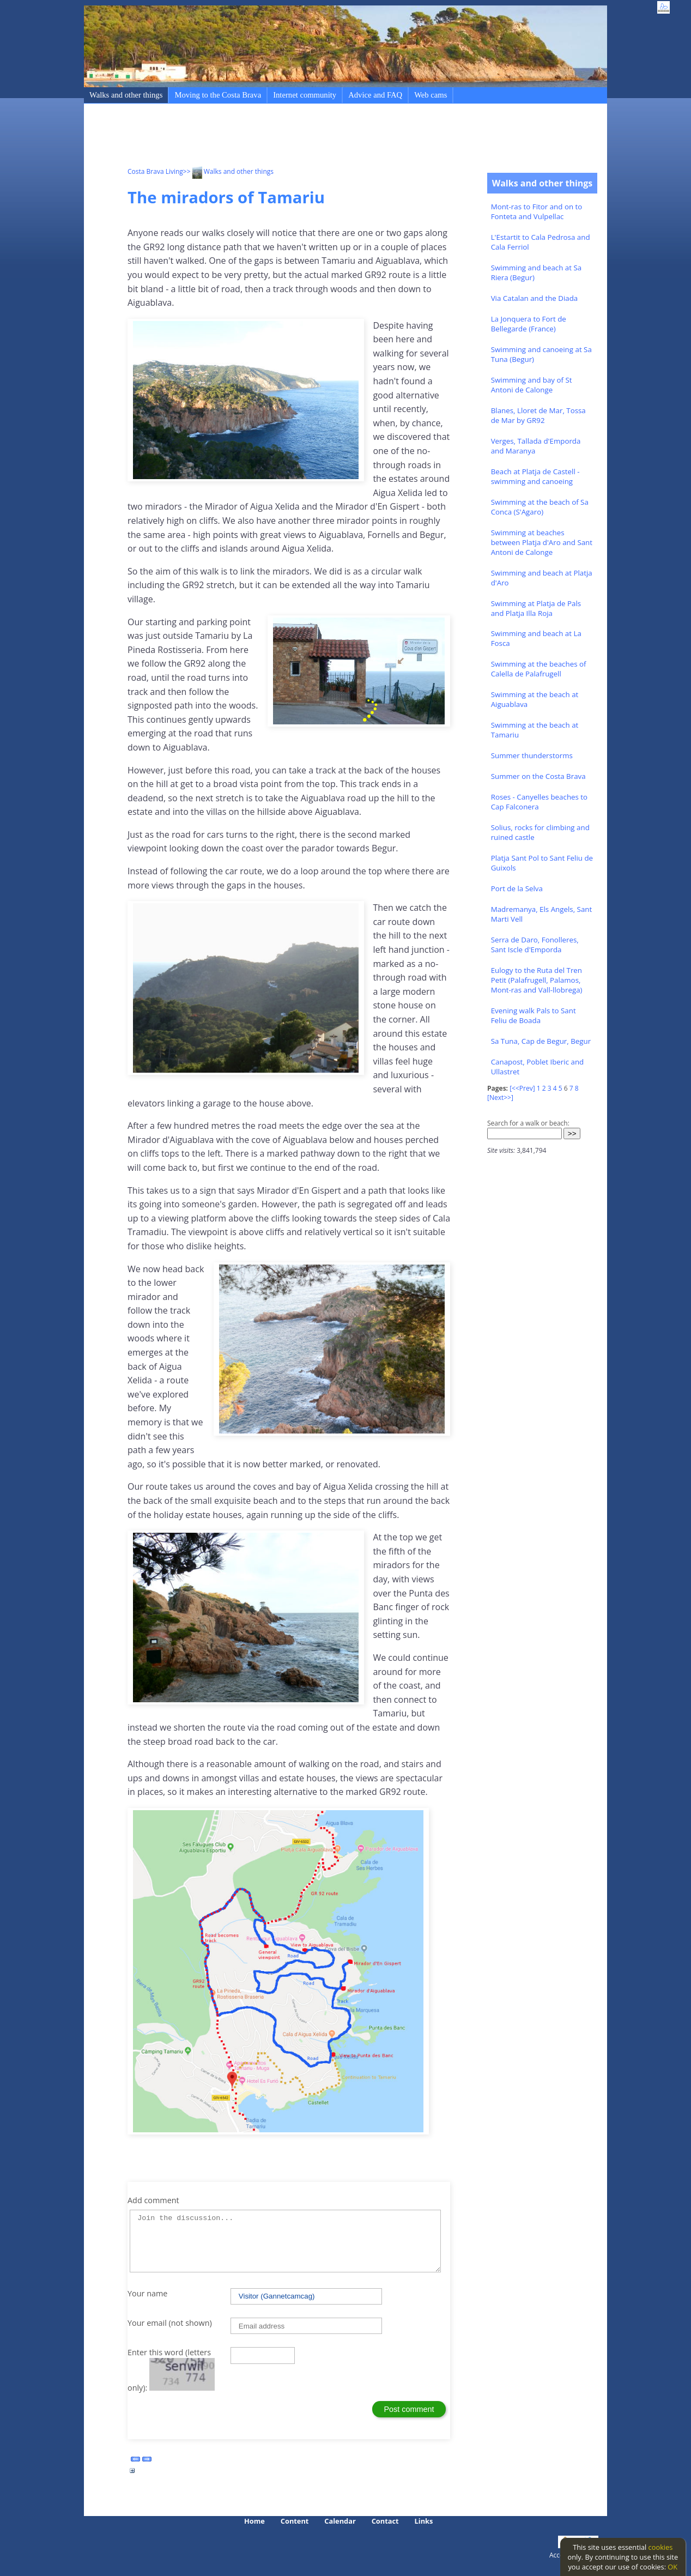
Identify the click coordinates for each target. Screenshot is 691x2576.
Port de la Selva (517, 888)
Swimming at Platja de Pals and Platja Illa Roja (536, 608)
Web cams (430, 94)
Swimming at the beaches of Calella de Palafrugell (538, 669)
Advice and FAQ (375, 94)
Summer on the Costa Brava (538, 776)
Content (295, 2521)
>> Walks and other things (228, 171)
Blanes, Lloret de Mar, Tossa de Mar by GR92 (538, 415)
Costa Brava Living (155, 171)
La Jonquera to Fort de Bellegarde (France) (528, 324)
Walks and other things (125, 94)
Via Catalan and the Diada (534, 298)
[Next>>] (500, 1097)
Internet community (304, 94)
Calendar (339, 2521)
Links (424, 2521)
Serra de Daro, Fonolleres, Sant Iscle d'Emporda (535, 944)
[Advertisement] (326, 136)
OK (672, 2567)
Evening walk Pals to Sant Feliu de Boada (533, 1015)
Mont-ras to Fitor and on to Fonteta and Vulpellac (537, 211)
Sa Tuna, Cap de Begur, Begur (541, 1041)
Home (254, 2521)
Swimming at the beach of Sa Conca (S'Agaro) (540, 507)
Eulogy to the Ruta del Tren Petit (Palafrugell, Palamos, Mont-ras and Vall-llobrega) (537, 980)
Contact (385, 2521)
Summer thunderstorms (532, 755)
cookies (660, 2547)
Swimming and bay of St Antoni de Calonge (531, 385)
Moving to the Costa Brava (217, 94)
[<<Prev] (522, 1088)
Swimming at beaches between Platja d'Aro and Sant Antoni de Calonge (541, 542)
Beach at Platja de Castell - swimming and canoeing (535, 476)
